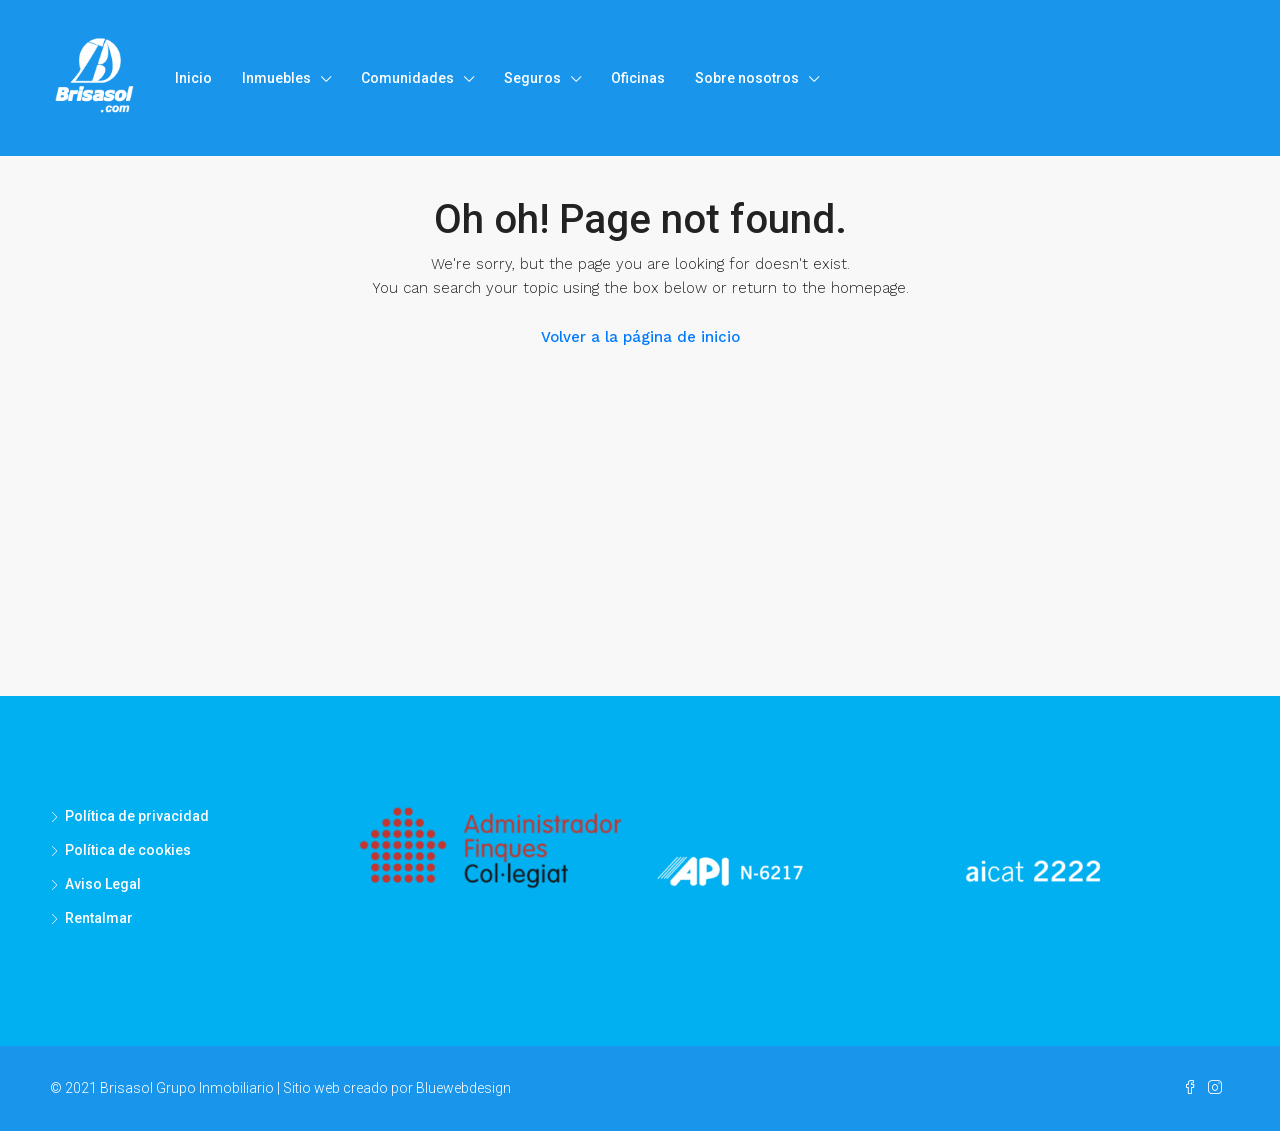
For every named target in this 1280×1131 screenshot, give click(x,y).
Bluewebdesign (463, 1088)
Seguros (532, 78)
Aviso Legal (103, 884)
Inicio (193, 78)
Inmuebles (276, 78)
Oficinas (638, 78)
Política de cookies (128, 850)
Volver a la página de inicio (640, 337)
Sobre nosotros (747, 78)
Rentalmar (99, 918)
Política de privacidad (137, 816)
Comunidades (407, 78)
